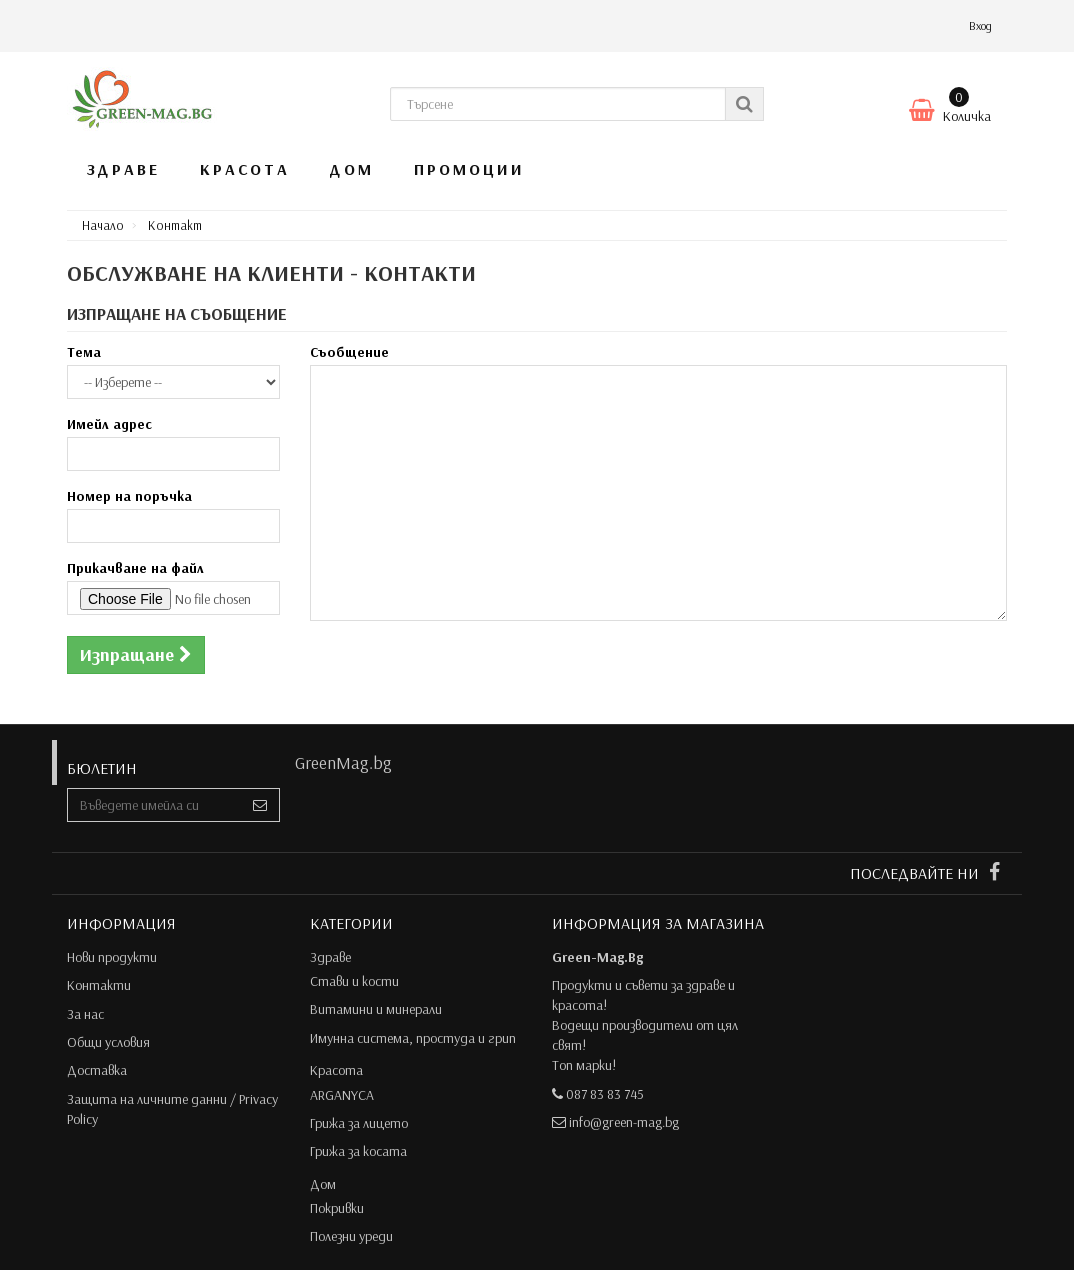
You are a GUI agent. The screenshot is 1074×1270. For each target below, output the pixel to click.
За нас (85, 1014)
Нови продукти (112, 957)
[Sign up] (260, 805)
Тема (84, 352)
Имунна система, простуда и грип (413, 1038)
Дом (352, 169)
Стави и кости (354, 981)
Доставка (97, 1070)
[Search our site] (558, 104)
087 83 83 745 (605, 1094)
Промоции (469, 169)
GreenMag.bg (343, 762)
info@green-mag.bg (624, 1122)
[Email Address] (154, 805)
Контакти (99, 985)
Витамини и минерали (376, 1009)
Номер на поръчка (129, 496)
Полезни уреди (351, 1236)
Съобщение (349, 352)
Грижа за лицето (359, 1123)
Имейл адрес (109, 424)
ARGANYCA (342, 1095)
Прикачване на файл (135, 568)
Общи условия (108, 1042)
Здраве (123, 169)
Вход (980, 25)
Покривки (337, 1208)
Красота (245, 169)
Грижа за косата (358, 1151)
